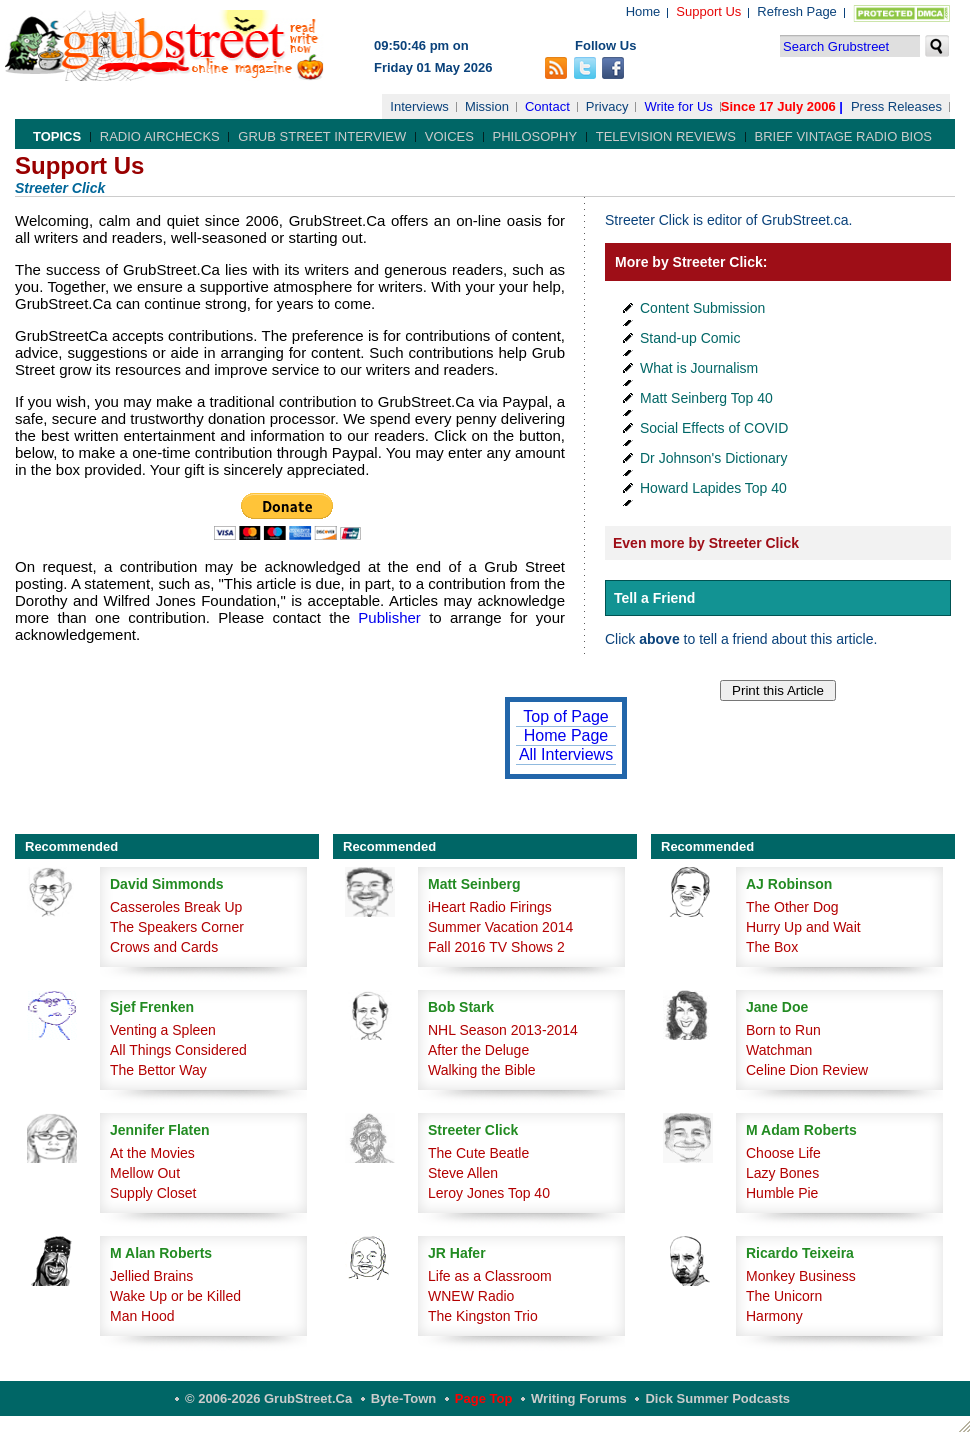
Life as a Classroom (490, 1276)
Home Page (566, 735)
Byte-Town (403, 1398)
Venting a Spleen (163, 1030)
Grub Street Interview (322, 136)
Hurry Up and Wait (803, 927)
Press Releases (896, 106)
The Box (772, 947)
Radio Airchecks (160, 136)
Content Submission (702, 308)
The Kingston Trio (483, 1316)
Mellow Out (145, 1173)
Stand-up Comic (690, 338)
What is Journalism (699, 368)
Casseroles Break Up (176, 907)
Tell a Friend (654, 598)
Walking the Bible (482, 1070)
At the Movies (152, 1153)
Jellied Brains (151, 1276)
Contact (547, 106)
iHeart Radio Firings (490, 907)
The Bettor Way (158, 1070)
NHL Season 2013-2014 (503, 1030)
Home (643, 11)
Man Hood (142, 1316)
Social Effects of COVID (714, 428)
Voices (449, 136)
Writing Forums (579, 1398)
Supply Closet (153, 1193)
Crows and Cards (164, 947)
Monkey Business (801, 1276)
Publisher (389, 617)
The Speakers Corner (177, 927)
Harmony (774, 1316)
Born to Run (783, 1030)
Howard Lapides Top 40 (713, 488)
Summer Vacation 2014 (500, 927)
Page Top (484, 1398)
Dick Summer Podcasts (717, 1398)
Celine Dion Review (807, 1070)
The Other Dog (792, 907)
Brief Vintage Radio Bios (843, 136)
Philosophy (535, 136)
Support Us (708, 11)
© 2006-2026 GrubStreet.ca (268, 1398)
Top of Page (565, 716)
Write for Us (678, 106)
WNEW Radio (471, 1296)
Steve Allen (463, 1173)
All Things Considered (178, 1050)
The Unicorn (784, 1296)
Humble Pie (782, 1193)
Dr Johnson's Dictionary (713, 458)
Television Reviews (666, 136)
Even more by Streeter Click (706, 543)
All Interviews (566, 754)
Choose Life (783, 1153)
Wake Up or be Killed (175, 1296)
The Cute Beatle (478, 1153)
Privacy (607, 106)
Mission (487, 106)
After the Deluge (478, 1050)
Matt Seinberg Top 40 (706, 398)
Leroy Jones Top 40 (489, 1193)
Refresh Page (797, 11)
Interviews (419, 106)
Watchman (779, 1050)
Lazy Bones (782, 1173)
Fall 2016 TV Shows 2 (496, 947)
